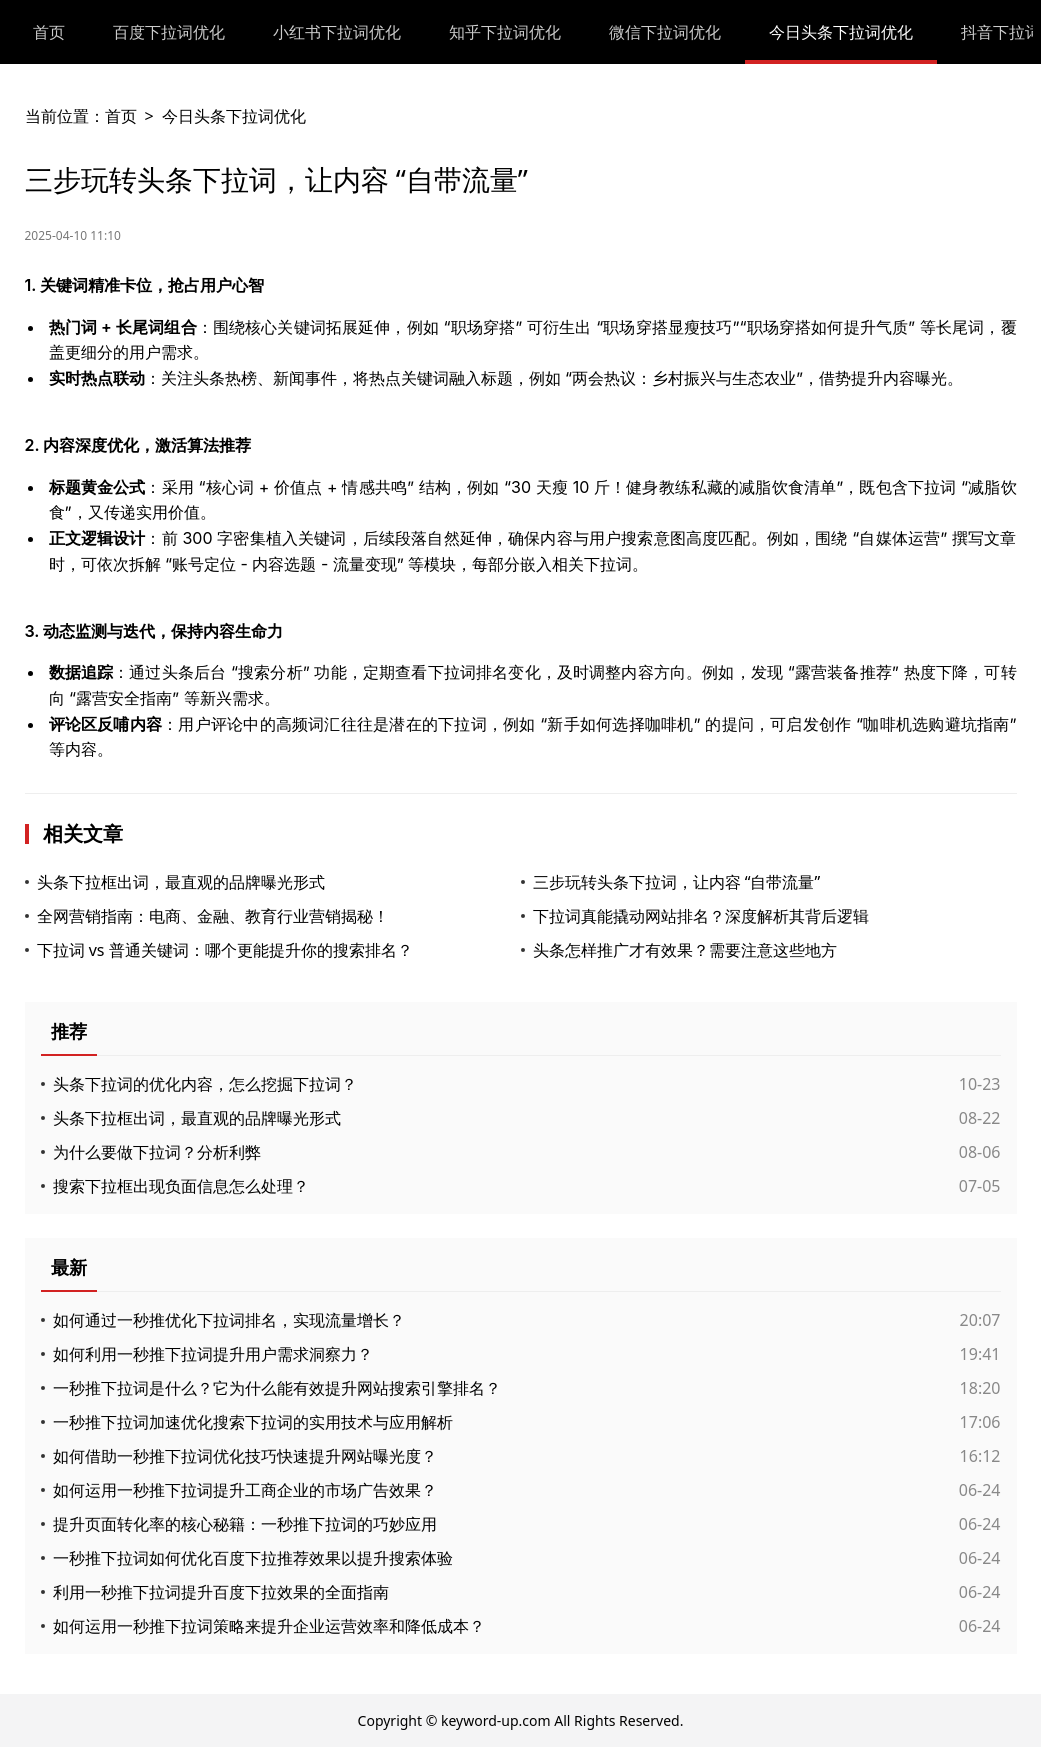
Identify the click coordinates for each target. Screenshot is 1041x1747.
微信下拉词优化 (665, 32)
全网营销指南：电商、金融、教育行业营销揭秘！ (213, 916)
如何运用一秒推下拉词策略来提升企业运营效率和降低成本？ (269, 1626)
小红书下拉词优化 (337, 32)
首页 (49, 32)
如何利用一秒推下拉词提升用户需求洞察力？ (213, 1354)
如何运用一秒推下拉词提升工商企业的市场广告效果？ (245, 1490)
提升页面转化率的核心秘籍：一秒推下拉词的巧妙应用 (245, 1524)
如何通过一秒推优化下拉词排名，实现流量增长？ (229, 1320)
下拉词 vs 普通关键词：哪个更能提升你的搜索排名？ (225, 950)
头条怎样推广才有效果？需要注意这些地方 (685, 950)
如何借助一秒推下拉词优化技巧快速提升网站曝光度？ (245, 1456)
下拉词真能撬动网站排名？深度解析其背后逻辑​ (701, 916)
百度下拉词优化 (169, 32)
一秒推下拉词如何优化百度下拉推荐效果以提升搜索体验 (253, 1558)
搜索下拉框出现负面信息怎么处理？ (181, 1186)
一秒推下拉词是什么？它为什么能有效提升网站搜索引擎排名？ (277, 1388)
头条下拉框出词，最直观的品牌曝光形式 (181, 882)
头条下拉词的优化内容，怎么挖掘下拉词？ (205, 1084)
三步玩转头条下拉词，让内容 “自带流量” (677, 882)
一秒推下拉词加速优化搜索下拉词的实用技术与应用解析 (253, 1422)
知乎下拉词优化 (505, 32)
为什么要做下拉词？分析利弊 (157, 1152)
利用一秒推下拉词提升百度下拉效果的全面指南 (221, 1592)
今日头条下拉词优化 (841, 32)
